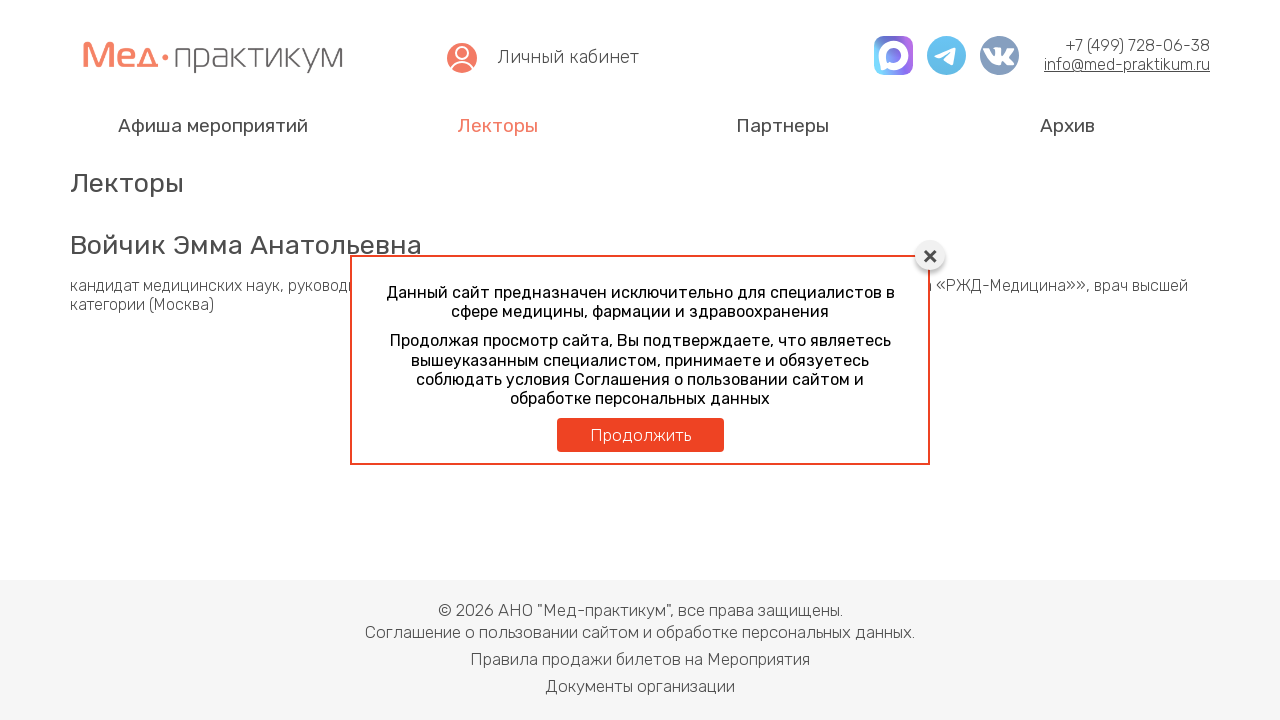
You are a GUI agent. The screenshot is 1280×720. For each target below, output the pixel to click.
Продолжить (640, 435)
